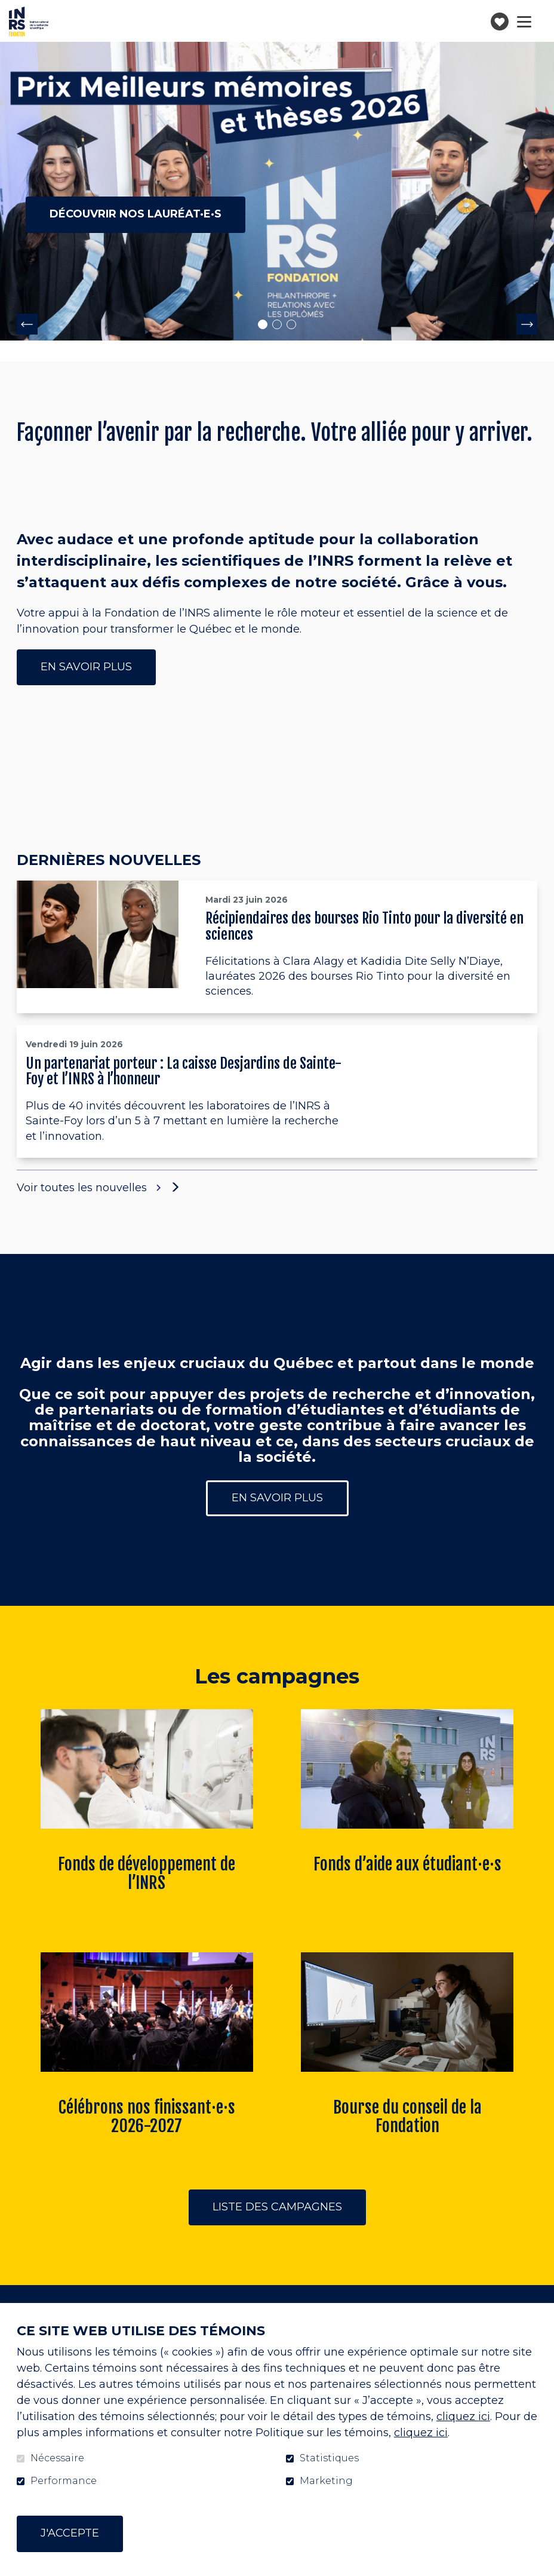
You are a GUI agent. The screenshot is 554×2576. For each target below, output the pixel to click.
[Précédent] (27, 324)
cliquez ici (463, 2416)
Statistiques (329, 2458)
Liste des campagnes (277, 2206)
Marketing (326, 2481)
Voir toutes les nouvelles (90, 1187)
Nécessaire (57, 2458)
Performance (63, 2481)
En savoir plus (86, 666)
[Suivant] (526, 324)
